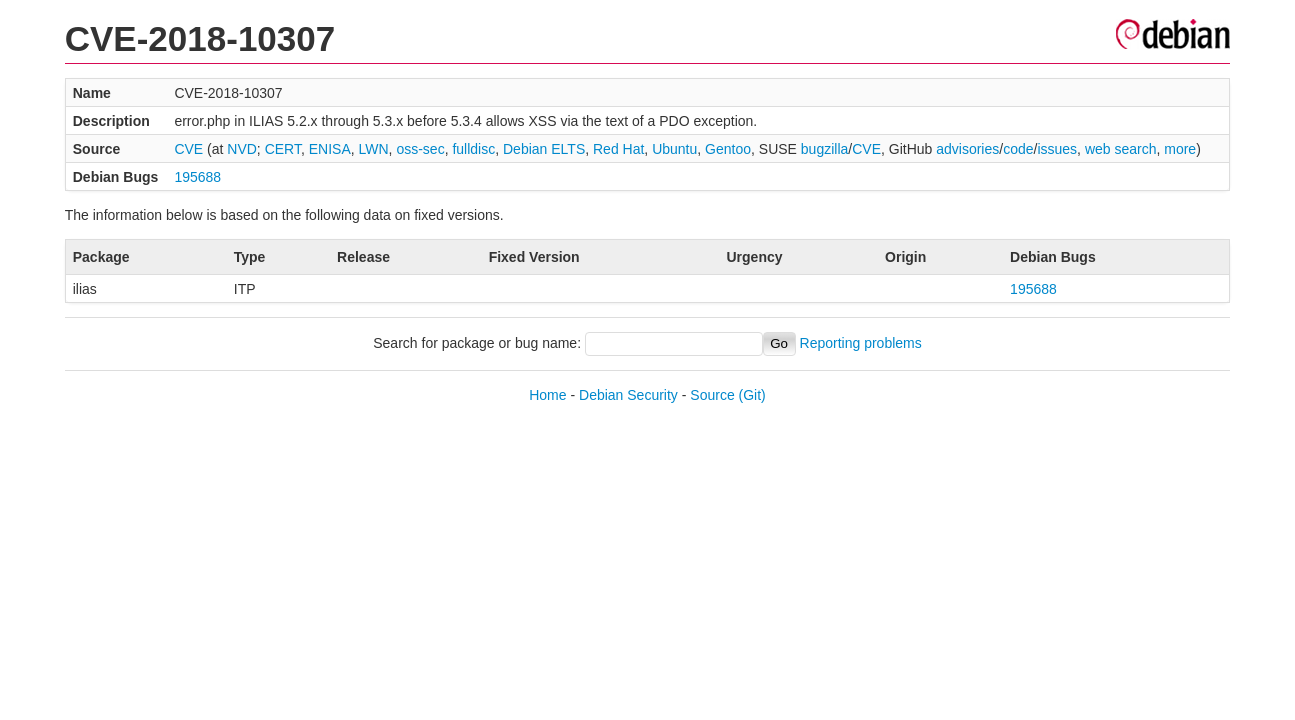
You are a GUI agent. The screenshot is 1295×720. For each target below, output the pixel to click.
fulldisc (473, 149)
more (1180, 149)
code (1018, 149)
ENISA (330, 149)
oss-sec (420, 149)
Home (547, 395)
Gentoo (728, 149)
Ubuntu (674, 149)
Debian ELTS (544, 149)
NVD (242, 149)
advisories (967, 149)
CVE (188, 149)
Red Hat (618, 149)
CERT (283, 149)
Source (712, 395)
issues (1057, 149)
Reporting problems (861, 343)
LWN (374, 149)
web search (1121, 149)
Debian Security (628, 395)
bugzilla (824, 149)
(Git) (752, 395)
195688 (197, 177)
